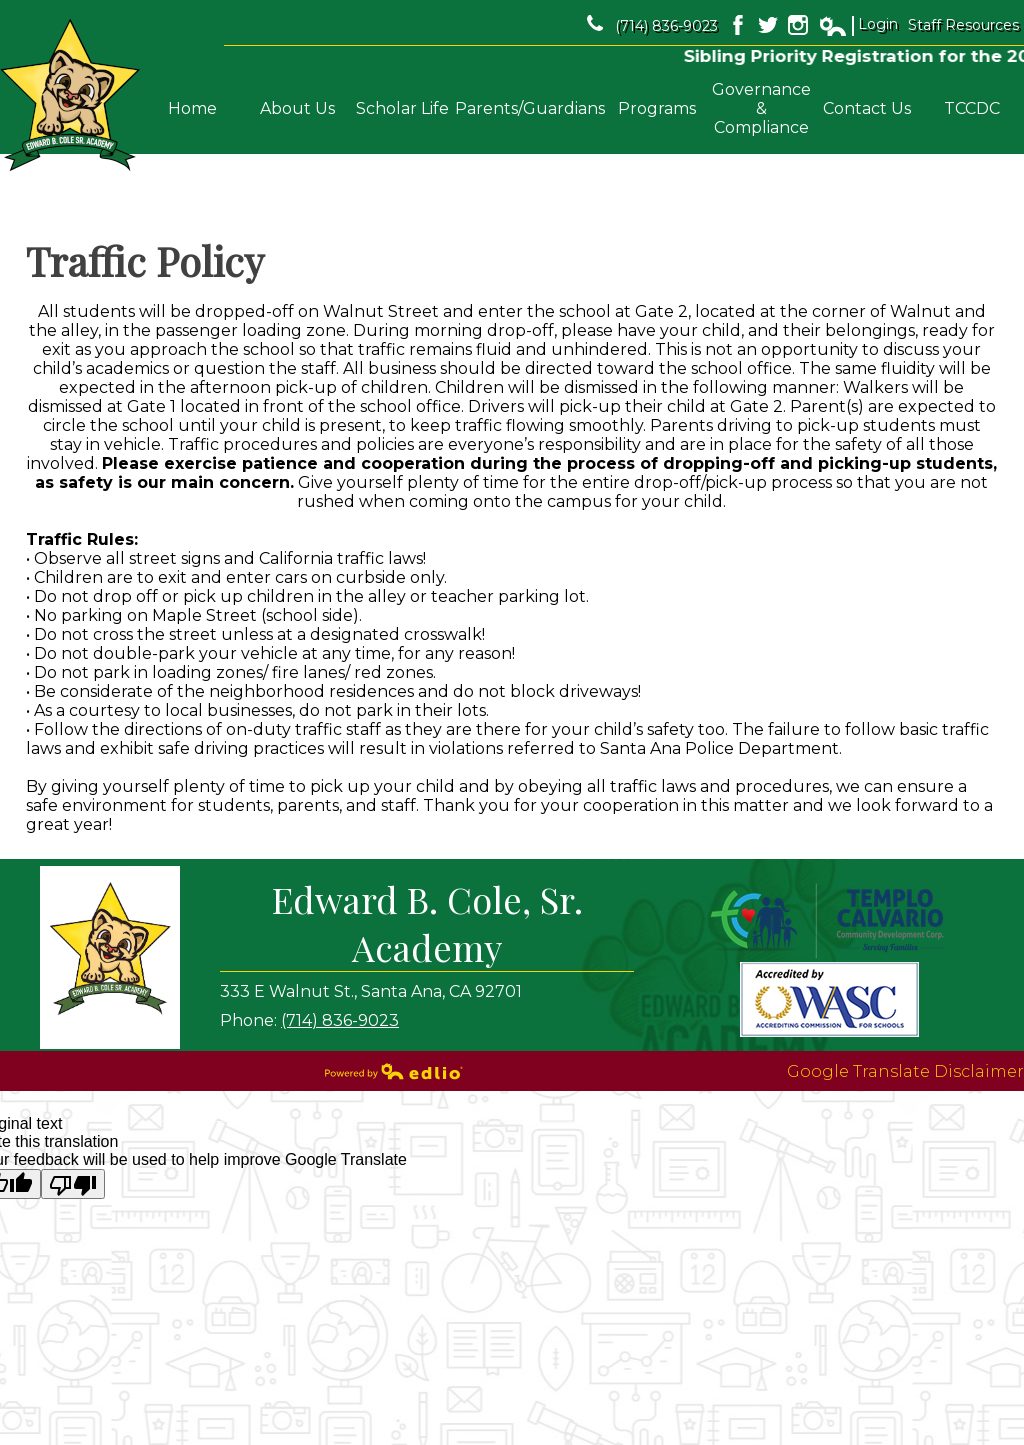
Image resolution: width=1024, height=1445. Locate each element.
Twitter (768, 25)
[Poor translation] (73, 1184)
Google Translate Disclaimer (905, 1071)
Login (858, 25)
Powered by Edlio (394, 1071)
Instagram (798, 25)
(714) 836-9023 (652, 25)
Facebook (738, 25)
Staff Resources (963, 25)
